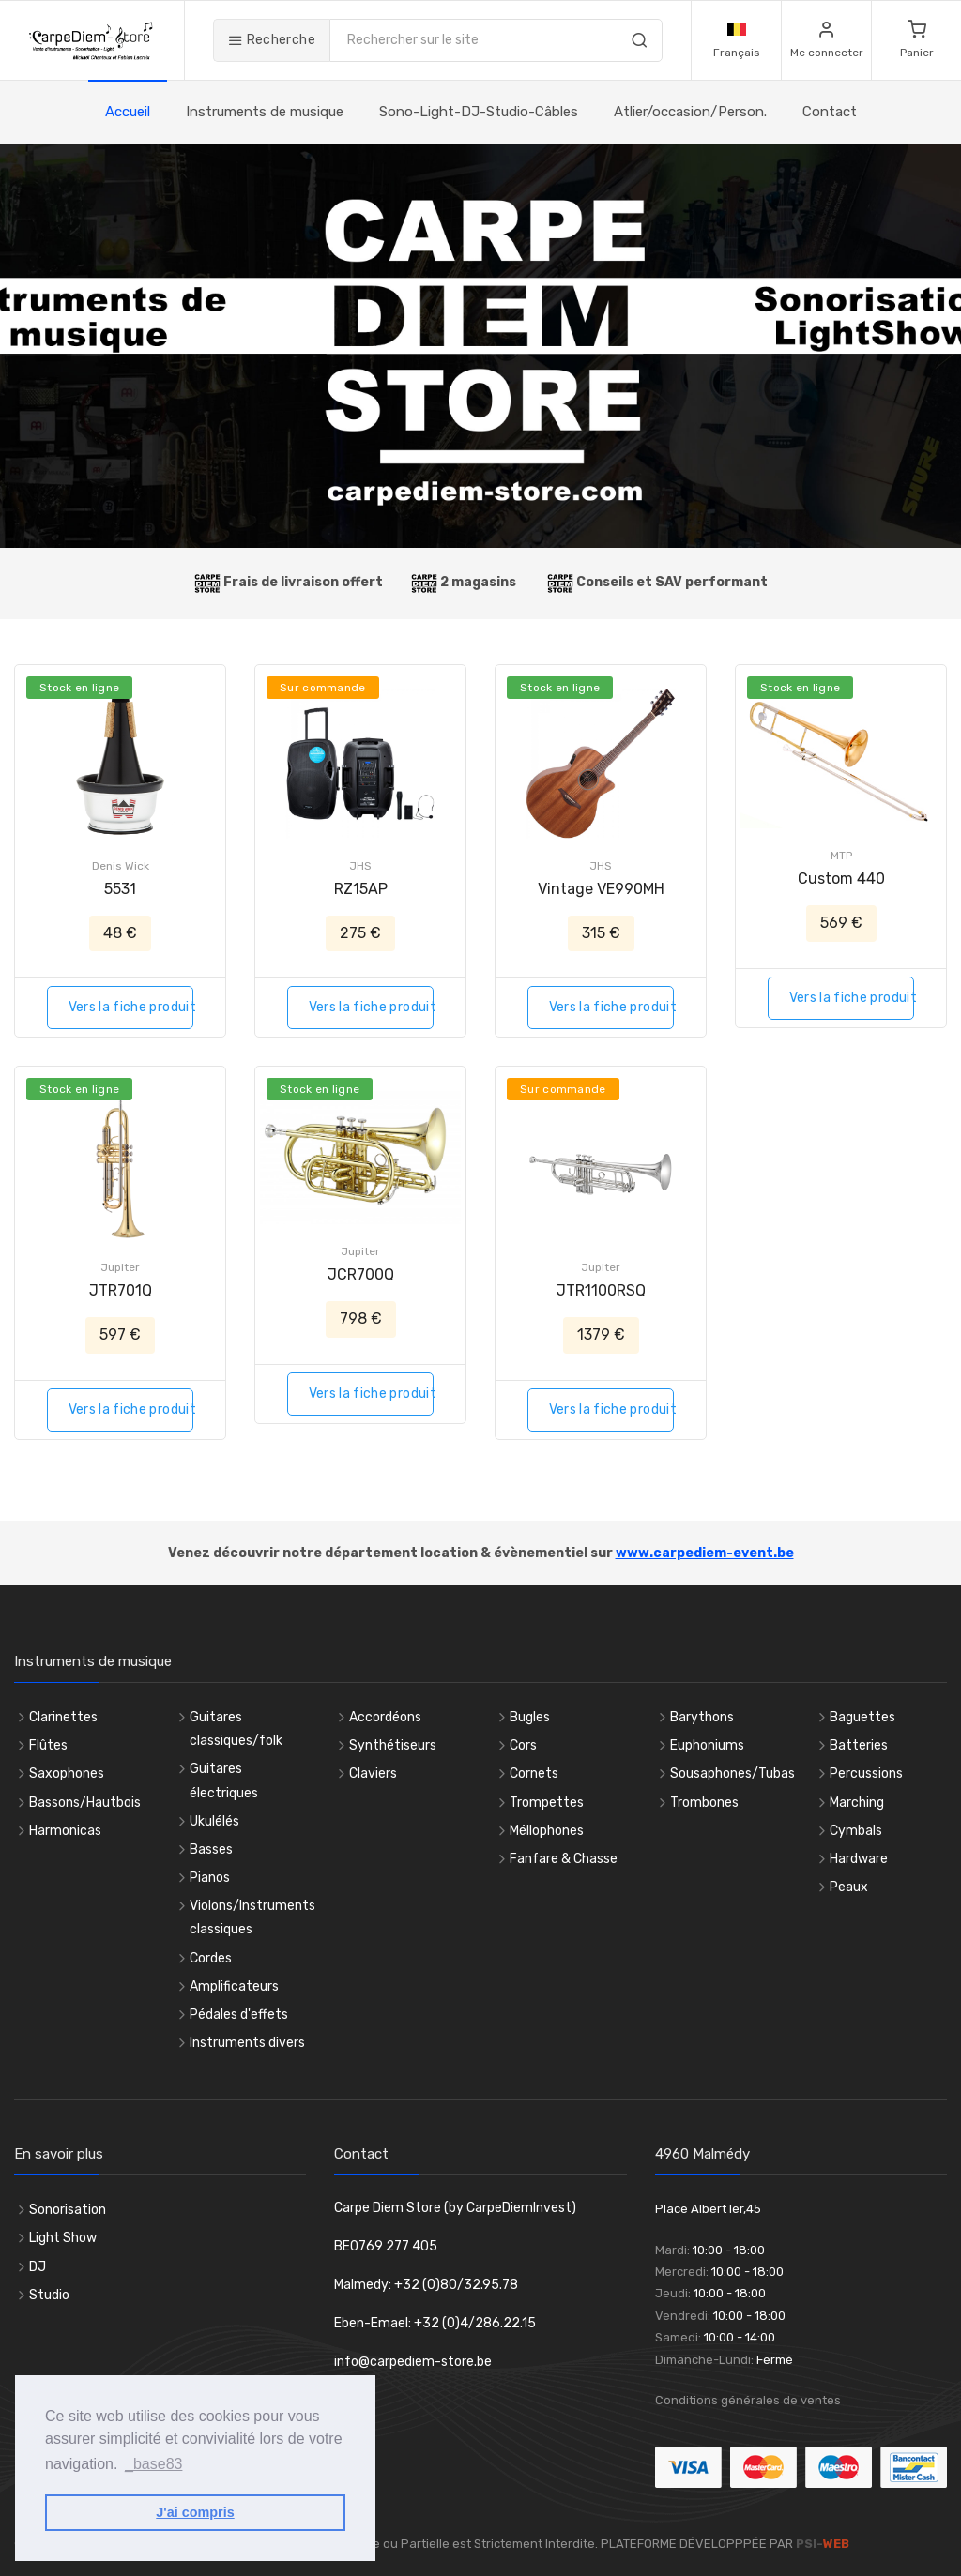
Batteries (859, 1745)
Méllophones (547, 1831)
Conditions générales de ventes (748, 2400)
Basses (211, 1849)
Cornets (534, 1773)
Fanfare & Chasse (564, 1859)
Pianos (210, 1878)
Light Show (63, 2238)
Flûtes (48, 1745)
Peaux (849, 1887)
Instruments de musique (264, 111)
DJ (37, 2267)
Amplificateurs (234, 1986)
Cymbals (856, 1831)
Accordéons (385, 1717)
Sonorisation (67, 2210)
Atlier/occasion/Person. (690, 111)
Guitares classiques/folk (236, 1729)
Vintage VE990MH (601, 889)
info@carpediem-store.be (413, 2362)
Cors (523, 1745)
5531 (120, 889)
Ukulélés (214, 1821)
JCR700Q (361, 1274)
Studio (49, 2295)
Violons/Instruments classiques (252, 1917)
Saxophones (66, 1773)
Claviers (373, 1773)
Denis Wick (120, 865)
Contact (829, 111)
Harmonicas (65, 1831)
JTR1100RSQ (601, 1290)
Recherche (271, 40)
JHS (360, 865)
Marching (857, 1803)
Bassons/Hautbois (85, 1803)
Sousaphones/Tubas (732, 1773)
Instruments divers (247, 2043)
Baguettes (862, 1717)
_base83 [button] (153, 2464)
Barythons (702, 1717)
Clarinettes (63, 1717)
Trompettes (547, 1803)
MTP (841, 855)
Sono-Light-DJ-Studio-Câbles (478, 111)
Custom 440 (841, 878)
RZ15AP (361, 889)
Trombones (704, 1803)
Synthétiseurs (392, 1745)
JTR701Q (120, 1290)
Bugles (530, 1717)
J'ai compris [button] (195, 2512)
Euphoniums (707, 1745)
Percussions (866, 1773)
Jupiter (120, 1267)
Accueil (127, 111)
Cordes (211, 1958)
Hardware (859, 1859)
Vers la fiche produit (131, 1007)
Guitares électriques (224, 1780)
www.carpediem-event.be (705, 1553)
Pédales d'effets (239, 2015)
